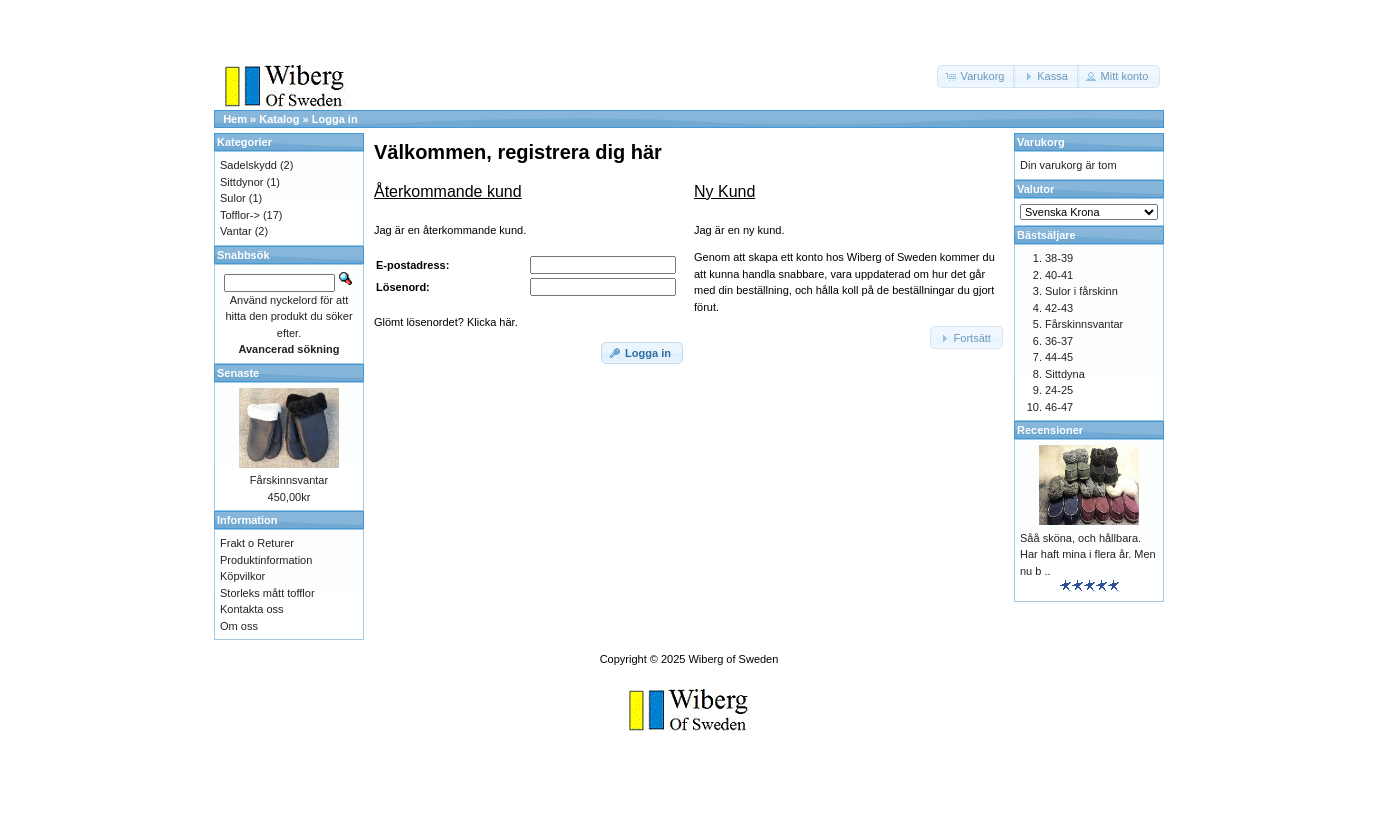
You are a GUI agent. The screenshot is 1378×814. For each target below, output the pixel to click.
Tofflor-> (240, 215)
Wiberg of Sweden (733, 659)
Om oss (239, 626)
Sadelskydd (248, 165)
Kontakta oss (252, 609)
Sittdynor (241, 182)
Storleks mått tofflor (267, 593)
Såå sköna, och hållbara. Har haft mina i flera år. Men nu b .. (1088, 554)
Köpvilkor (242, 576)
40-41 (1059, 275)
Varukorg (1041, 142)
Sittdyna (1065, 374)
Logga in (335, 119)
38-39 (1059, 258)
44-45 (1059, 357)
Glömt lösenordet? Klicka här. (446, 322)
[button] (977, 76)
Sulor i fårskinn (1081, 291)
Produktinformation (266, 560)
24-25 (1059, 390)
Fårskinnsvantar (289, 480)
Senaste (238, 373)
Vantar (236, 231)
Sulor (233, 198)
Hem (235, 119)
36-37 (1059, 341)
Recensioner (1050, 430)
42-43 (1059, 308)
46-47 (1059, 407)
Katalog (279, 119)
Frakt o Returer (257, 543)
